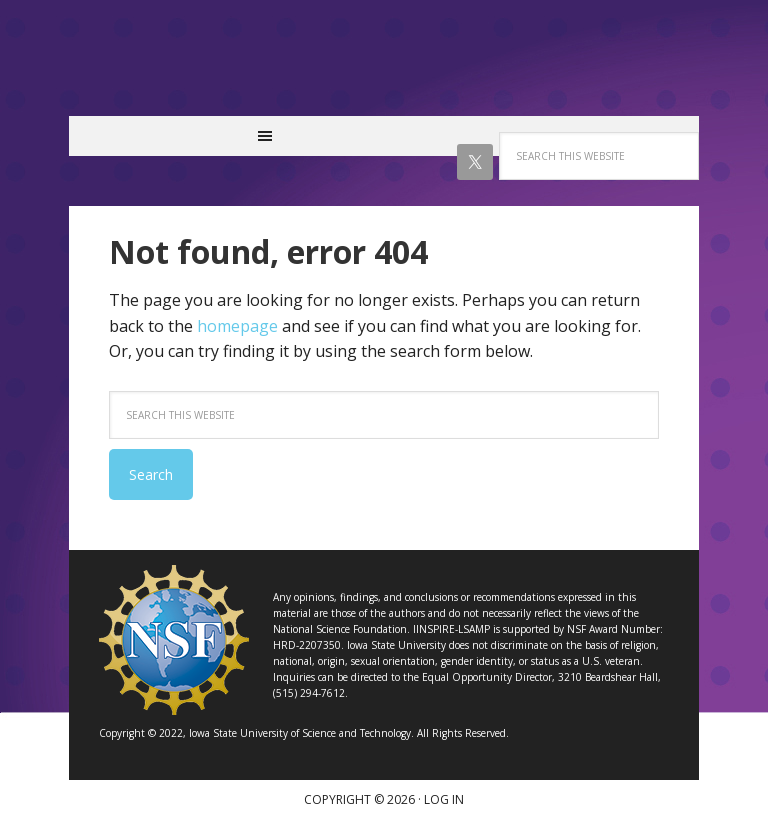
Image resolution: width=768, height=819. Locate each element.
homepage (237, 326)
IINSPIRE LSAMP (384, 68)
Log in (444, 799)
